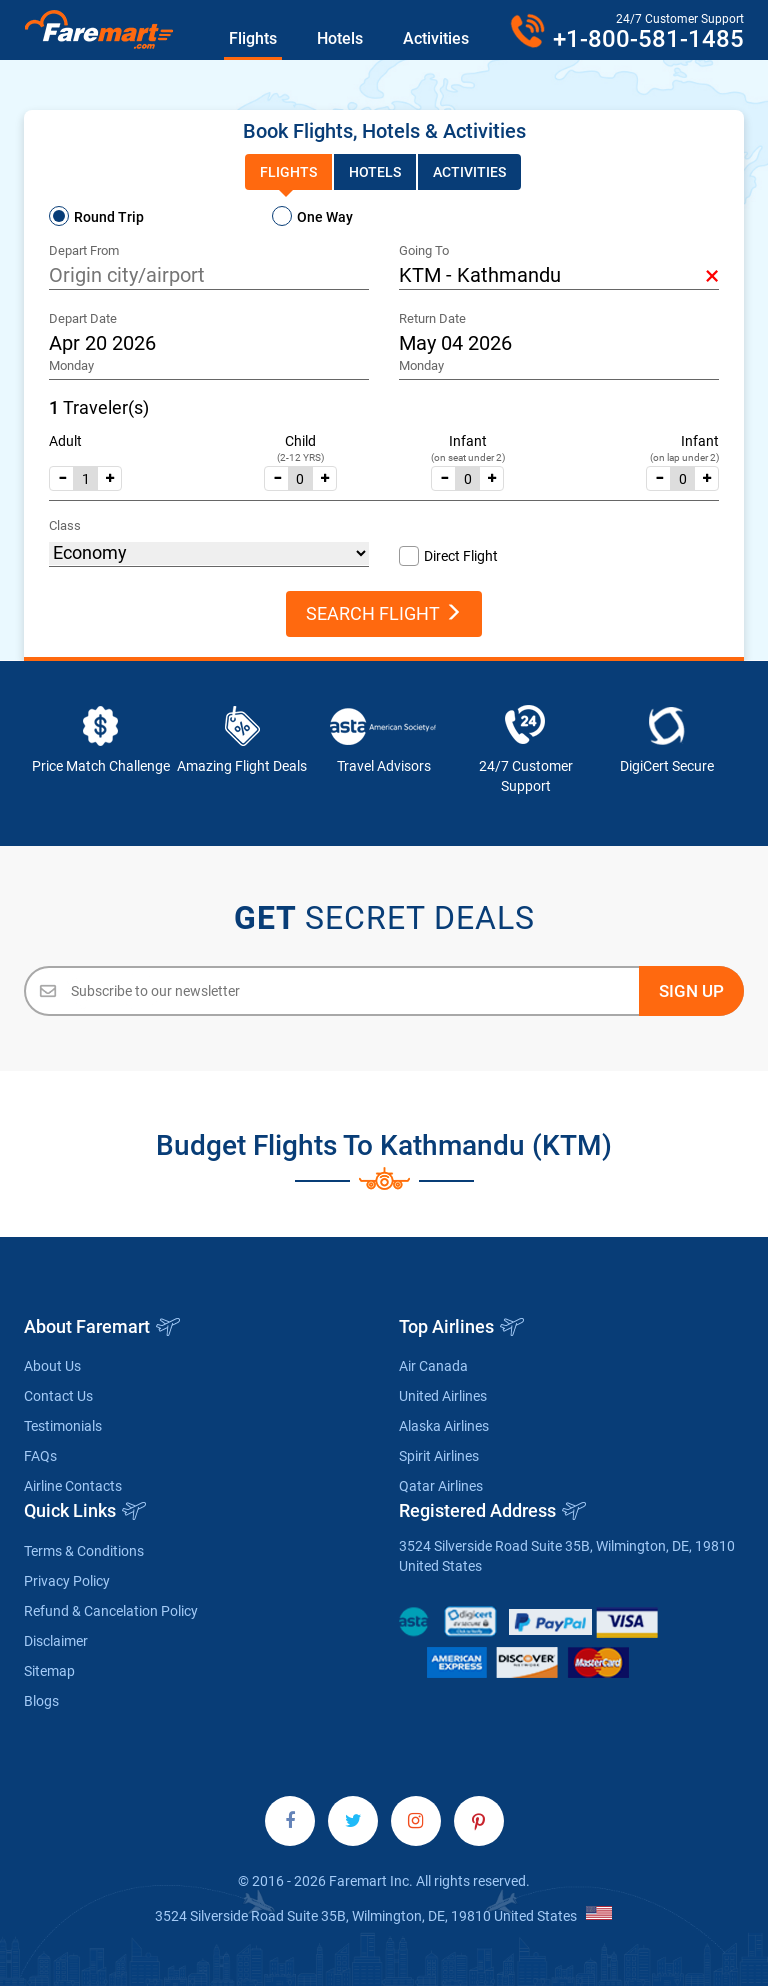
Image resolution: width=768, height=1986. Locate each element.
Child (300, 441)
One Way (325, 217)
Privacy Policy (67, 1581)
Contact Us (58, 1396)
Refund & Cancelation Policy (111, 1611)
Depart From (84, 250)
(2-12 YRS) (300, 457)
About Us (52, 1366)
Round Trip (109, 217)
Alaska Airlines (444, 1426)
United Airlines (443, 1396)
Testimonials (63, 1426)
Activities (436, 38)
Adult (65, 441)
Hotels (340, 38)
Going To (424, 250)
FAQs (40, 1456)
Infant (468, 441)
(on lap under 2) (684, 457)
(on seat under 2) (468, 457)
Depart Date (83, 318)
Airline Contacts (73, 1486)
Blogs (41, 1701)
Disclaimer (56, 1641)
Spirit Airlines (439, 1456)
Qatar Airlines (441, 1486)
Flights (253, 38)
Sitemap (49, 1671)
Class (65, 525)
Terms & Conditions (84, 1551)
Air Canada (433, 1366)
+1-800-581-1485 (648, 39)
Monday (71, 365)
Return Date (432, 318)
